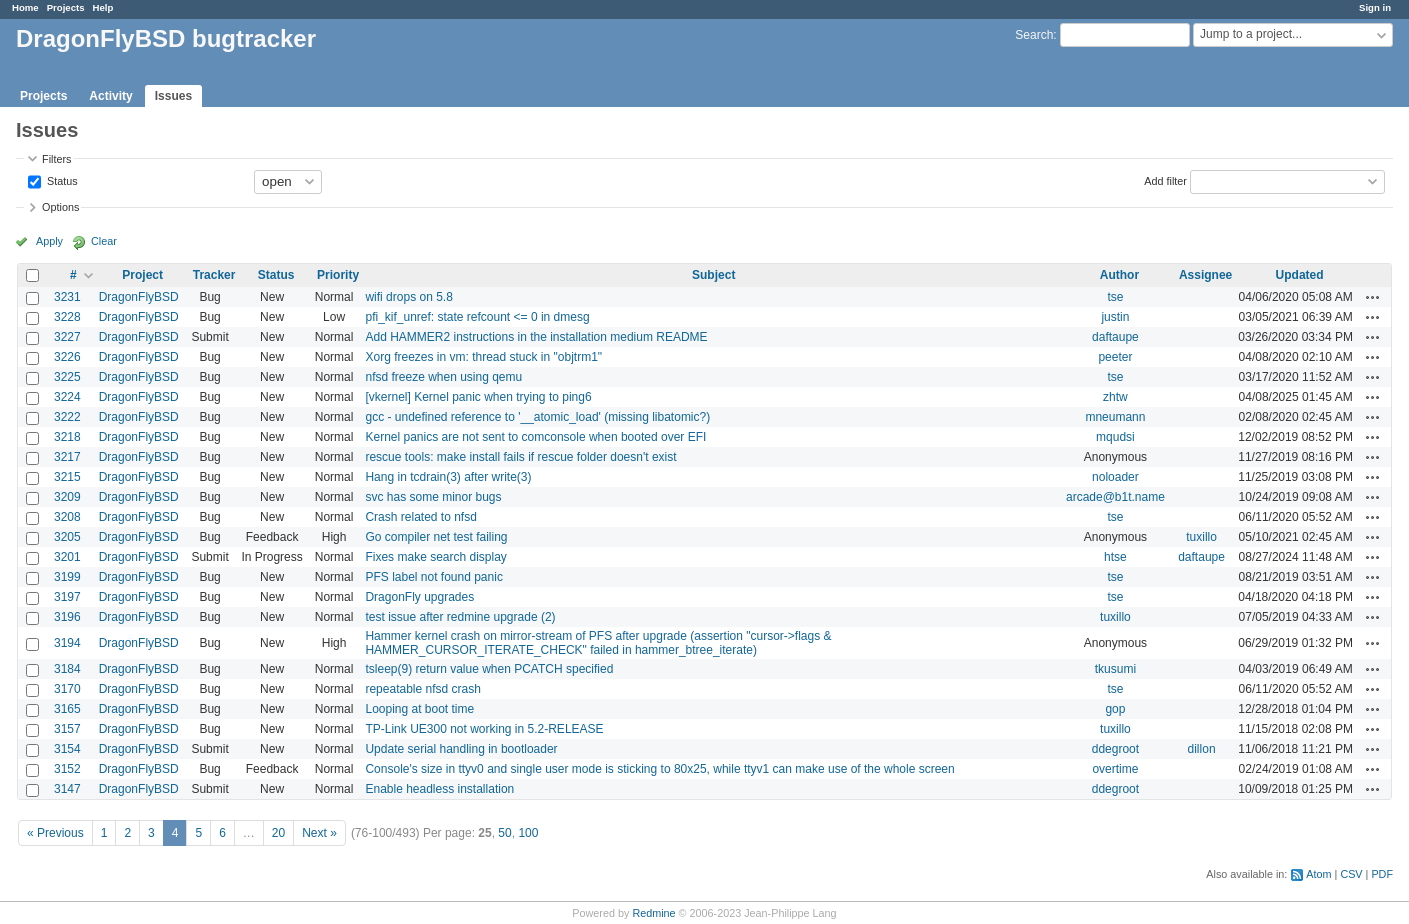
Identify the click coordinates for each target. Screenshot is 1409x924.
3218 (67, 437)
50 (504, 833)
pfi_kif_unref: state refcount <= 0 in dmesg (477, 317)
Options (60, 207)
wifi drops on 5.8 (408, 297)
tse (1115, 297)
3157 (67, 729)
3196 (67, 617)
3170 (67, 689)
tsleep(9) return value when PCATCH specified (489, 669)
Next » (319, 833)
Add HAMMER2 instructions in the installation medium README (536, 337)
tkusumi (1115, 669)
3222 (67, 417)
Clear (104, 241)
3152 (67, 769)
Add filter (1165, 180)
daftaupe (1115, 337)
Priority (338, 275)
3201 (67, 557)
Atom (1318, 874)
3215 (67, 477)
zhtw (1115, 397)
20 (278, 833)
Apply (49, 241)
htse (1115, 557)
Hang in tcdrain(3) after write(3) (448, 477)
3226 (67, 357)
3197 (67, 597)
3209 (67, 497)
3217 (67, 457)
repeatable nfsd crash (422, 689)
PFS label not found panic (433, 577)
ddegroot (1115, 749)
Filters (56, 159)
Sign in (1375, 7)
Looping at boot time (419, 709)
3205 (67, 537)
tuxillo (1201, 537)
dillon (1202, 749)
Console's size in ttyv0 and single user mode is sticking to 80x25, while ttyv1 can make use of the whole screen (659, 769)
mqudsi (1115, 437)
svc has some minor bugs (433, 497)
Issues (173, 96)
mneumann (1115, 417)
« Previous (55, 833)
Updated (1300, 275)
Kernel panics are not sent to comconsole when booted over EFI (535, 437)
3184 (67, 669)
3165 (67, 709)
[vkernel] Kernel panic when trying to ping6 (478, 397)
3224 (67, 397)
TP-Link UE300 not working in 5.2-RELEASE (484, 729)
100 (528, 833)
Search (1034, 35)
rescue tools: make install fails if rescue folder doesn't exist (520, 457)
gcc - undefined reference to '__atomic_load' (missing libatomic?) (537, 417)
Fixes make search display (435, 557)
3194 (67, 643)
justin (1115, 317)
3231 (67, 297)
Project (142, 275)
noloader (1115, 477)
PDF (1382, 874)
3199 (67, 577)
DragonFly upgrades (419, 597)
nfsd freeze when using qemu (443, 377)
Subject (713, 275)
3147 (67, 789)
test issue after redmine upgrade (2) (460, 617)
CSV (1351, 874)
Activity (110, 96)
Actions (1373, 297)
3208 (67, 517)
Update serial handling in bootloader (461, 749)
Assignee (1205, 275)
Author (1119, 275)
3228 (67, 317)
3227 (67, 337)
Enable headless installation (439, 789)
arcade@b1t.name (1115, 497)
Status (61, 180)
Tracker (214, 275)
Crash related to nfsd (420, 517)
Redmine (653, 913)
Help (103, 7)
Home (25, 7)
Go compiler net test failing (436, 537)
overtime (1115, 769)
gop (1115, 709)
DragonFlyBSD (139, 297)
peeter (1115, 357)
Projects (66, 7)
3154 (67, 749)
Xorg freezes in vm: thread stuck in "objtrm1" (483, 357)
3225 (67, 377)
